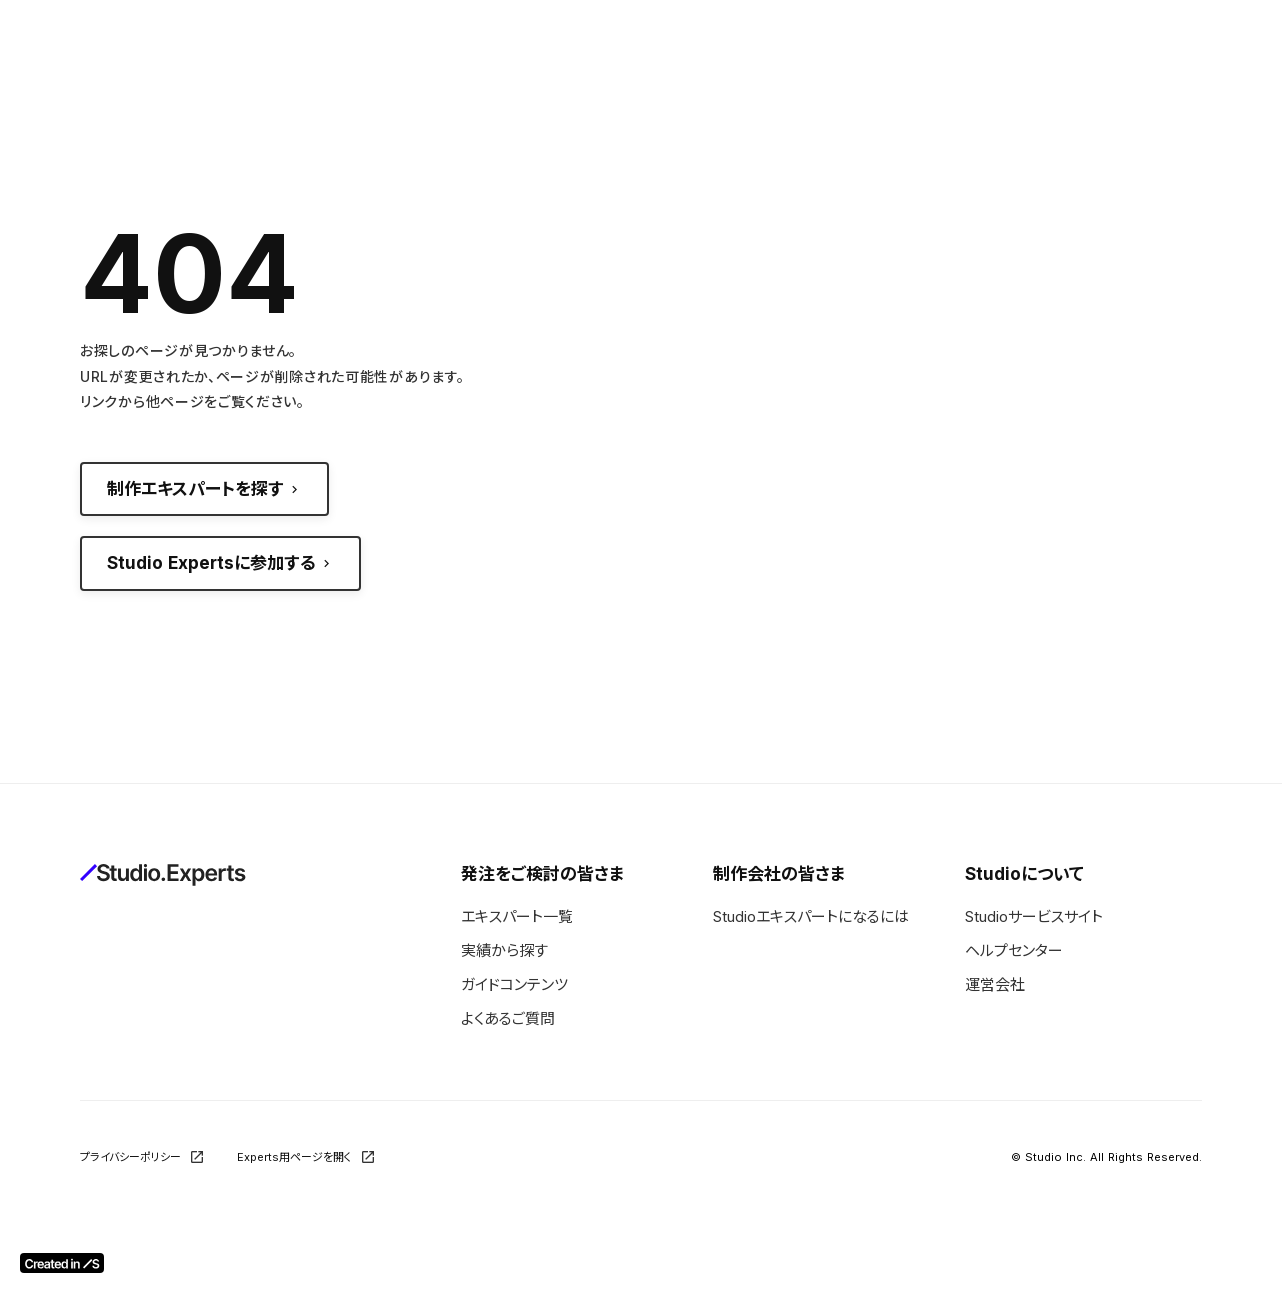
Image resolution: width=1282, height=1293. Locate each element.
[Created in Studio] (62, 1263)
